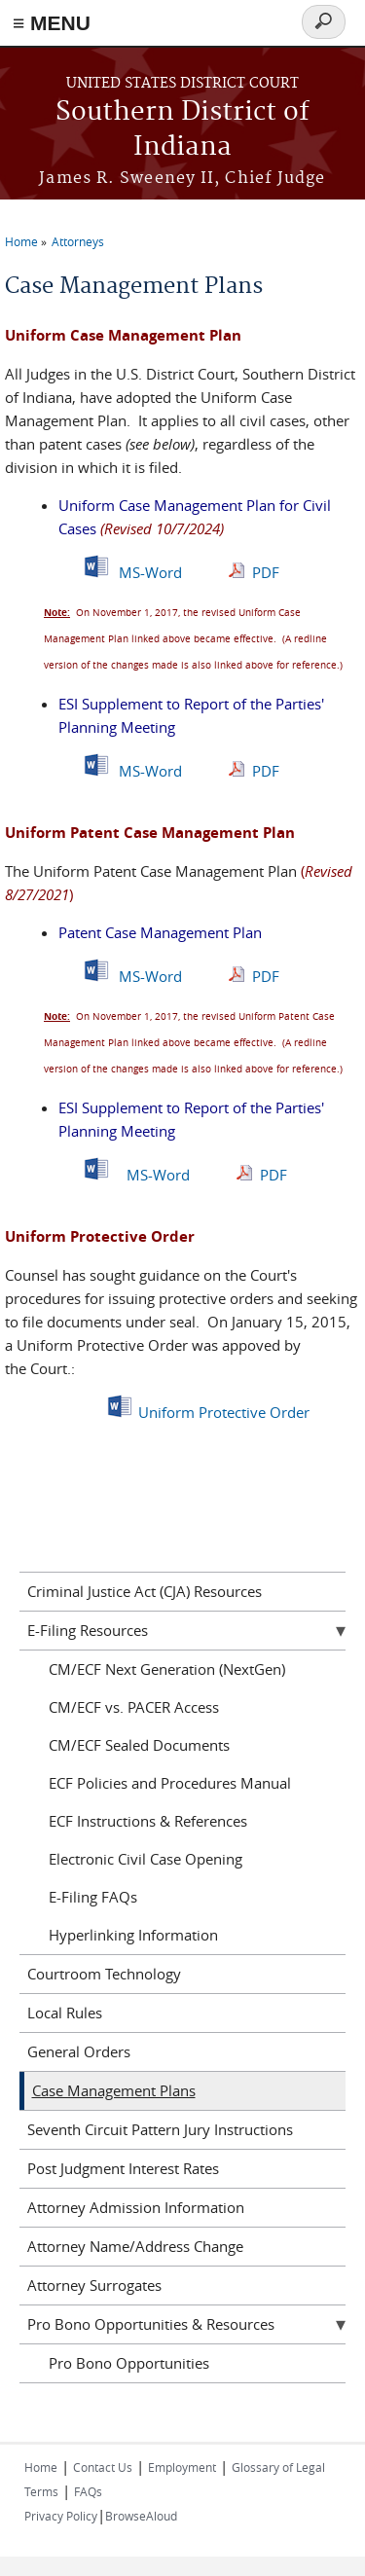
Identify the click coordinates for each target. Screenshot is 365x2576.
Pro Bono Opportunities (129, 2363)
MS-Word (150, 572)
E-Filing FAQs (93, 1896)
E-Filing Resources (87, 1630)
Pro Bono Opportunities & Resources (150, 2324)
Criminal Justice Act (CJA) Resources (144, 1591)
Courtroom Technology (104, 1973)
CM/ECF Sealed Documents (139, 1745)
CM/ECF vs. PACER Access (134, 1707)
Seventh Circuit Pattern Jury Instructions (160, 2129)
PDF (267, 572)
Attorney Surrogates (94, 2285)
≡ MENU (52, 23)
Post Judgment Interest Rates (123, 2168)
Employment (182, 2467)
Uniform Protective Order (224, 1412)
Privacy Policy (60, 2515)
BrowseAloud (141, 2515)
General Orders (78, 2051)
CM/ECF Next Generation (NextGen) (167, 1669)
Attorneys (78, 241)
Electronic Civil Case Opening (145, 1859)
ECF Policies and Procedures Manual (170, 1783)
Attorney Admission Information (135, 2207)
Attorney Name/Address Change (135, 2246)
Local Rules (64, 2012)
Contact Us (102, 2467)
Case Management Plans (114, 2090)
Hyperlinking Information (133, 1934)
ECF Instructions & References (148, 1821)
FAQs (88, 2491)
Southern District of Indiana (182, 129)
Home (21, 241)
